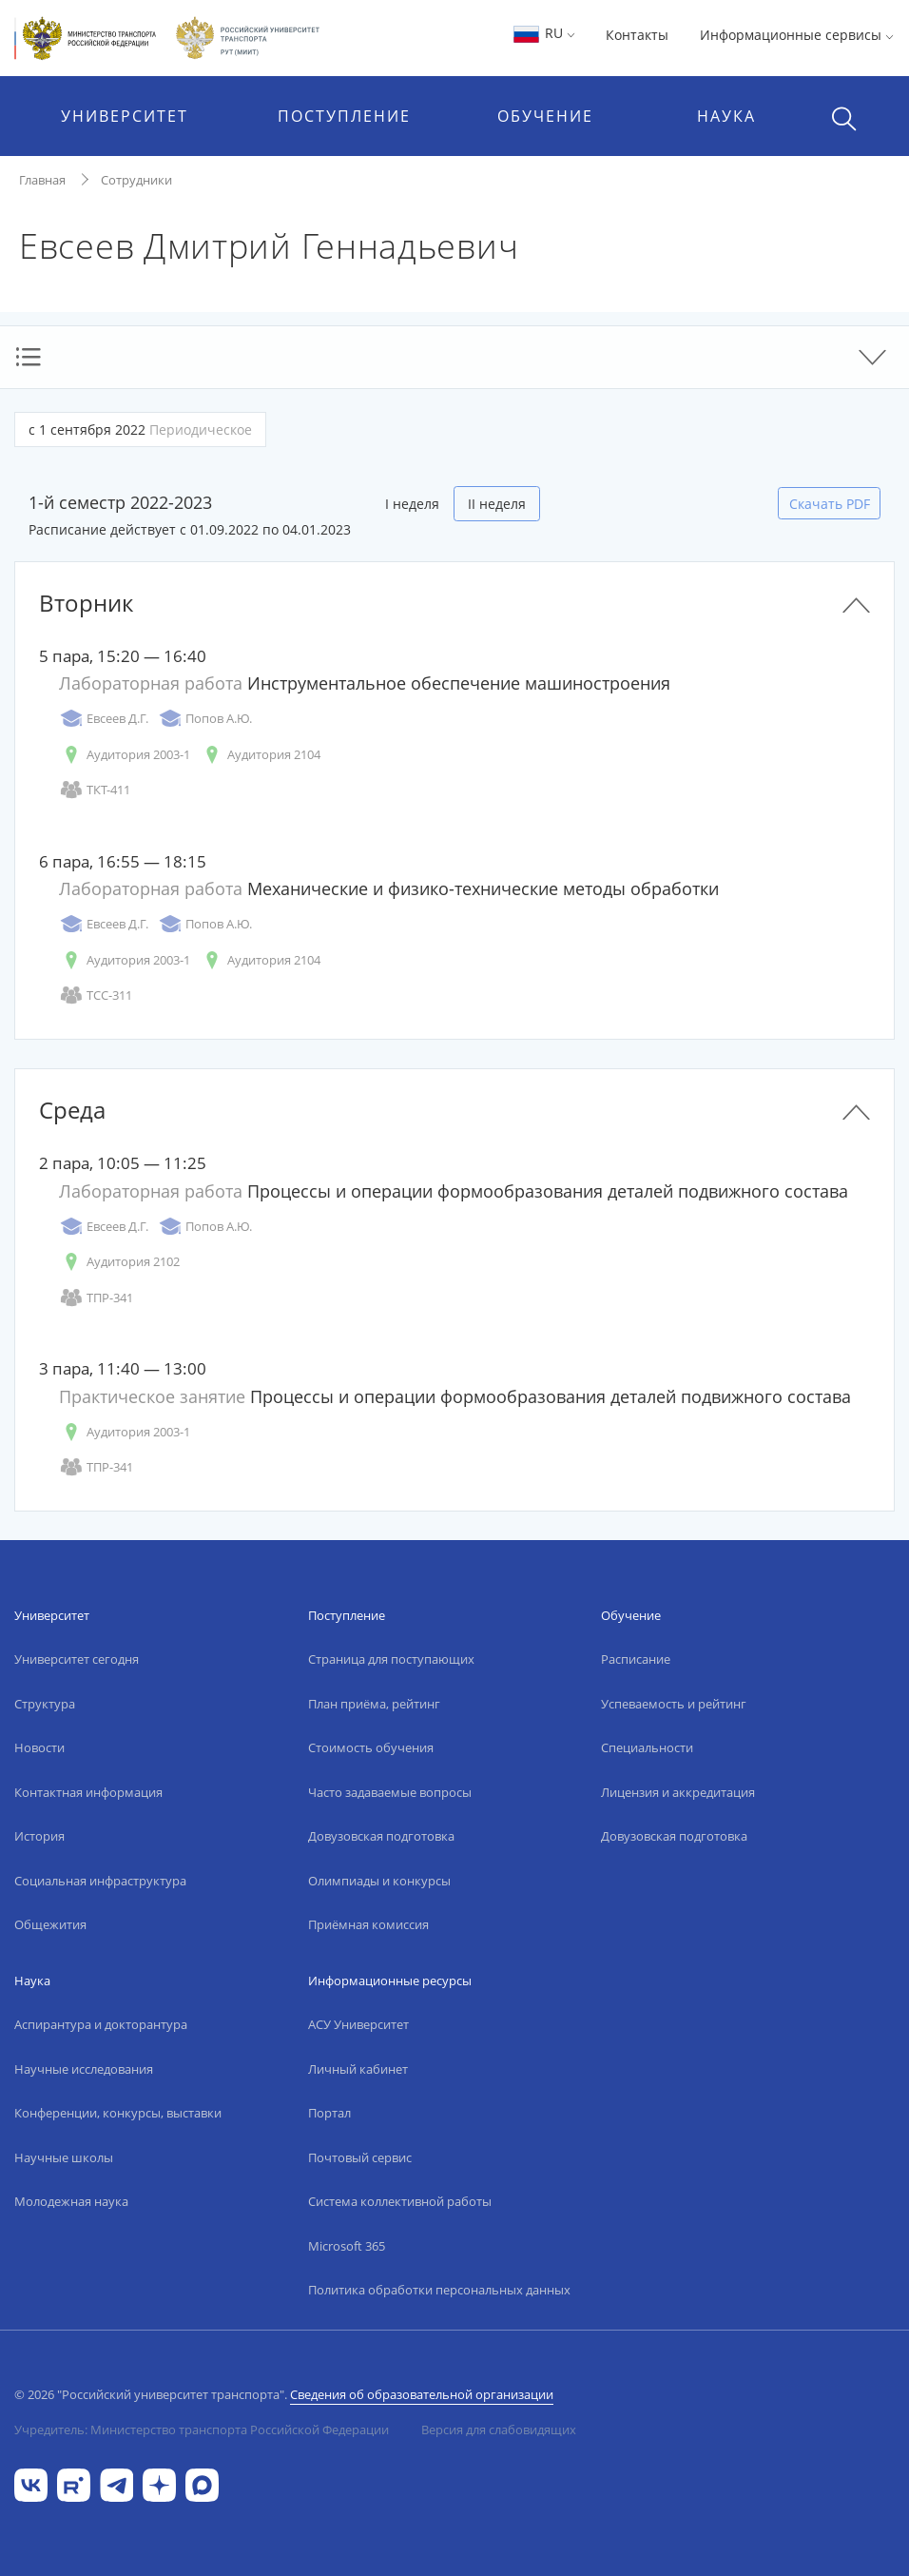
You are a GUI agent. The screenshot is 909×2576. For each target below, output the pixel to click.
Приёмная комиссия (368, 1924)
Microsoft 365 (346, 2245)
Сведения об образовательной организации (421, 2394)
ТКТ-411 (94, 790)
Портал (329, 2112)
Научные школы (63, 2157)
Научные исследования (83, 2069)
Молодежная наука (71, 2201)
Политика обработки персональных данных (439, 2289)
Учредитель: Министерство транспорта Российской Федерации (201, 2429)
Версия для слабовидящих (498, 2429)
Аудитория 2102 (119, 1262)
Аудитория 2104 (260, 755)
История (39, 1835)
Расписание (635, 1659)
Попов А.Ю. (205, 719)
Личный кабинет (358, 2069)
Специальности (647, 1747)
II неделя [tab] (497, 504)
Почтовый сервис (360, 2157)
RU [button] (543, 33)
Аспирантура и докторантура (100, 2024)
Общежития (50, 1924)
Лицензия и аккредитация (678, 1792)
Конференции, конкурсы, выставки (118, 2112)
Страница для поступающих (391, 1659)
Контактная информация (88, 1792)
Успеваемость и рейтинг (673, 1703)
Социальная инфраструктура (100, 1880)
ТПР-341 (96, 1298)
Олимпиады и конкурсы (379, 1880)
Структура (44, 1703)
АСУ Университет (358, 2024)
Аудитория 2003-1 (124, 755)
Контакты (637, 35)
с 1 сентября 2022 (140, 429)
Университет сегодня (76, 1659)
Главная (42, 179)
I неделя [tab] (412, 504)
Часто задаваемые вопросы (390, 1792)
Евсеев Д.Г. (103, 719)
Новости (39, 1747)
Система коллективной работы (400, 2201)
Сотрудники (136, 179)
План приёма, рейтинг (374, 1703)
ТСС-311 (95, 995)
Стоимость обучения (371, 1747)
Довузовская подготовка (381, 1835)
